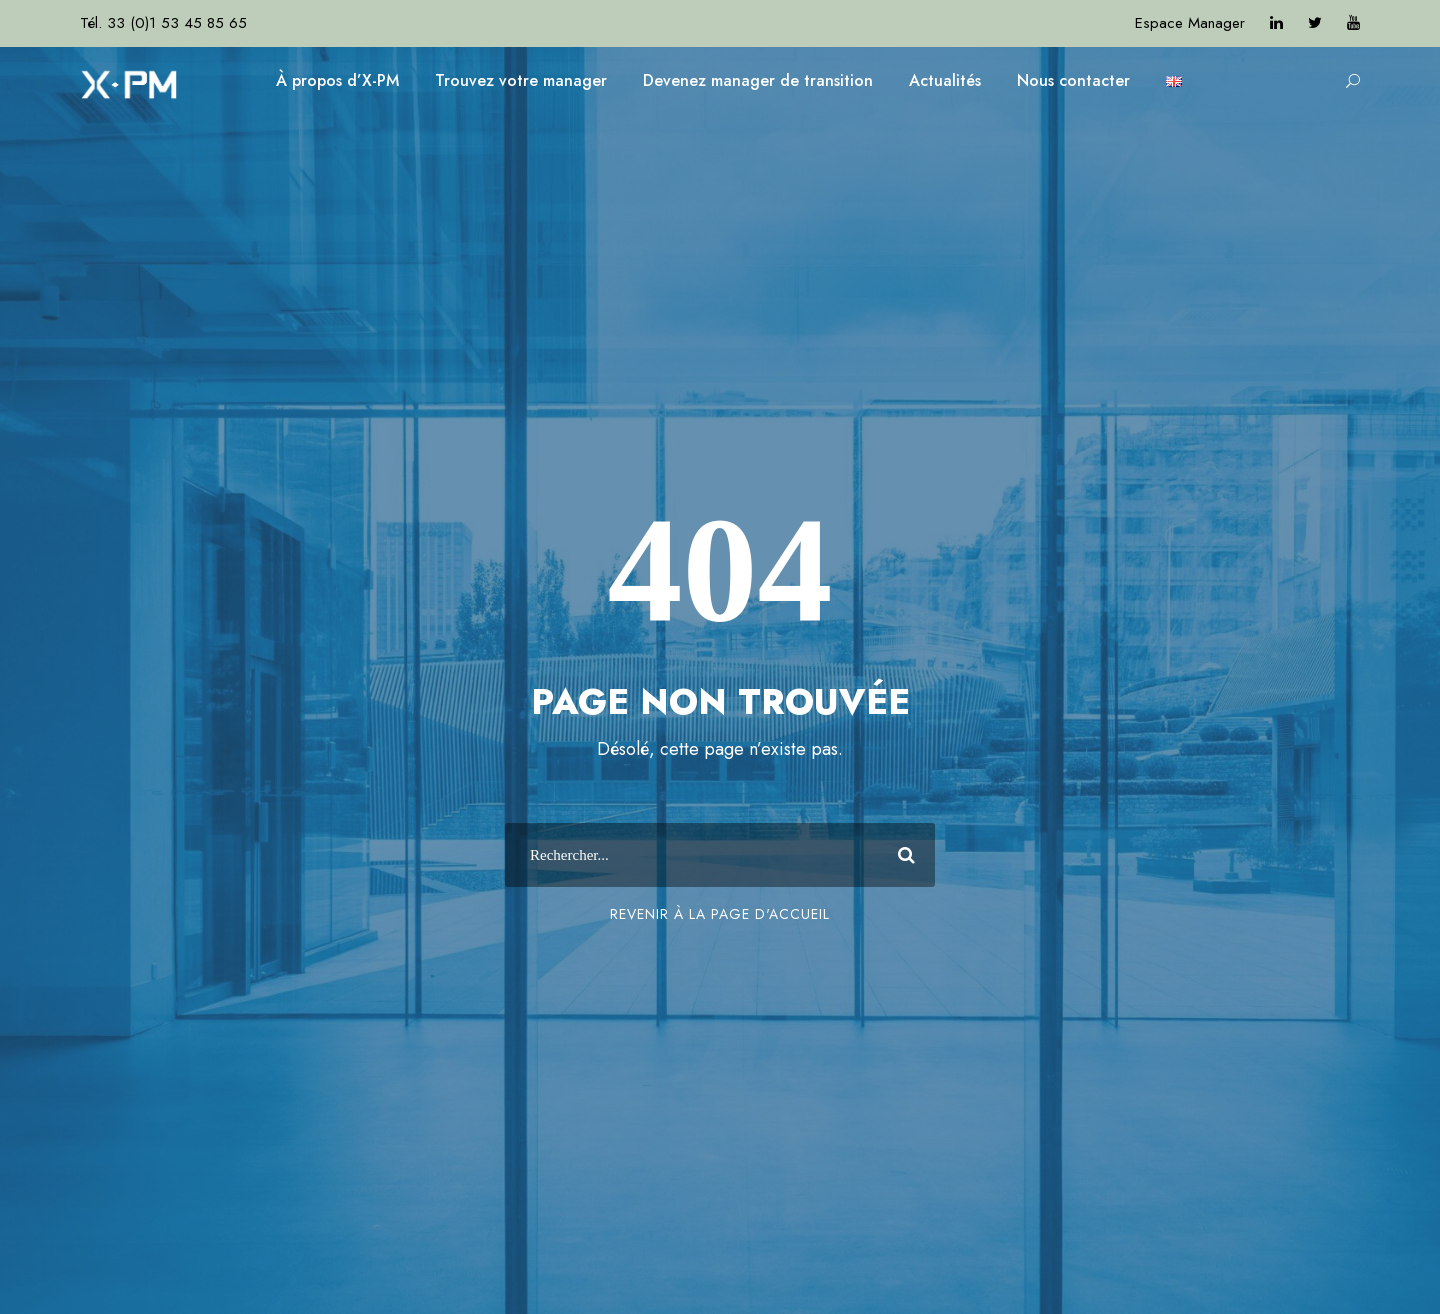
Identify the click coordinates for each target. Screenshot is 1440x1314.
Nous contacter (1073, 80)
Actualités (945, 80)
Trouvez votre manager (521, 80)
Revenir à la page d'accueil (720, 914)
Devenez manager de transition (758, 80)
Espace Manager (1190, 23)
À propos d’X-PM (337, 80)
